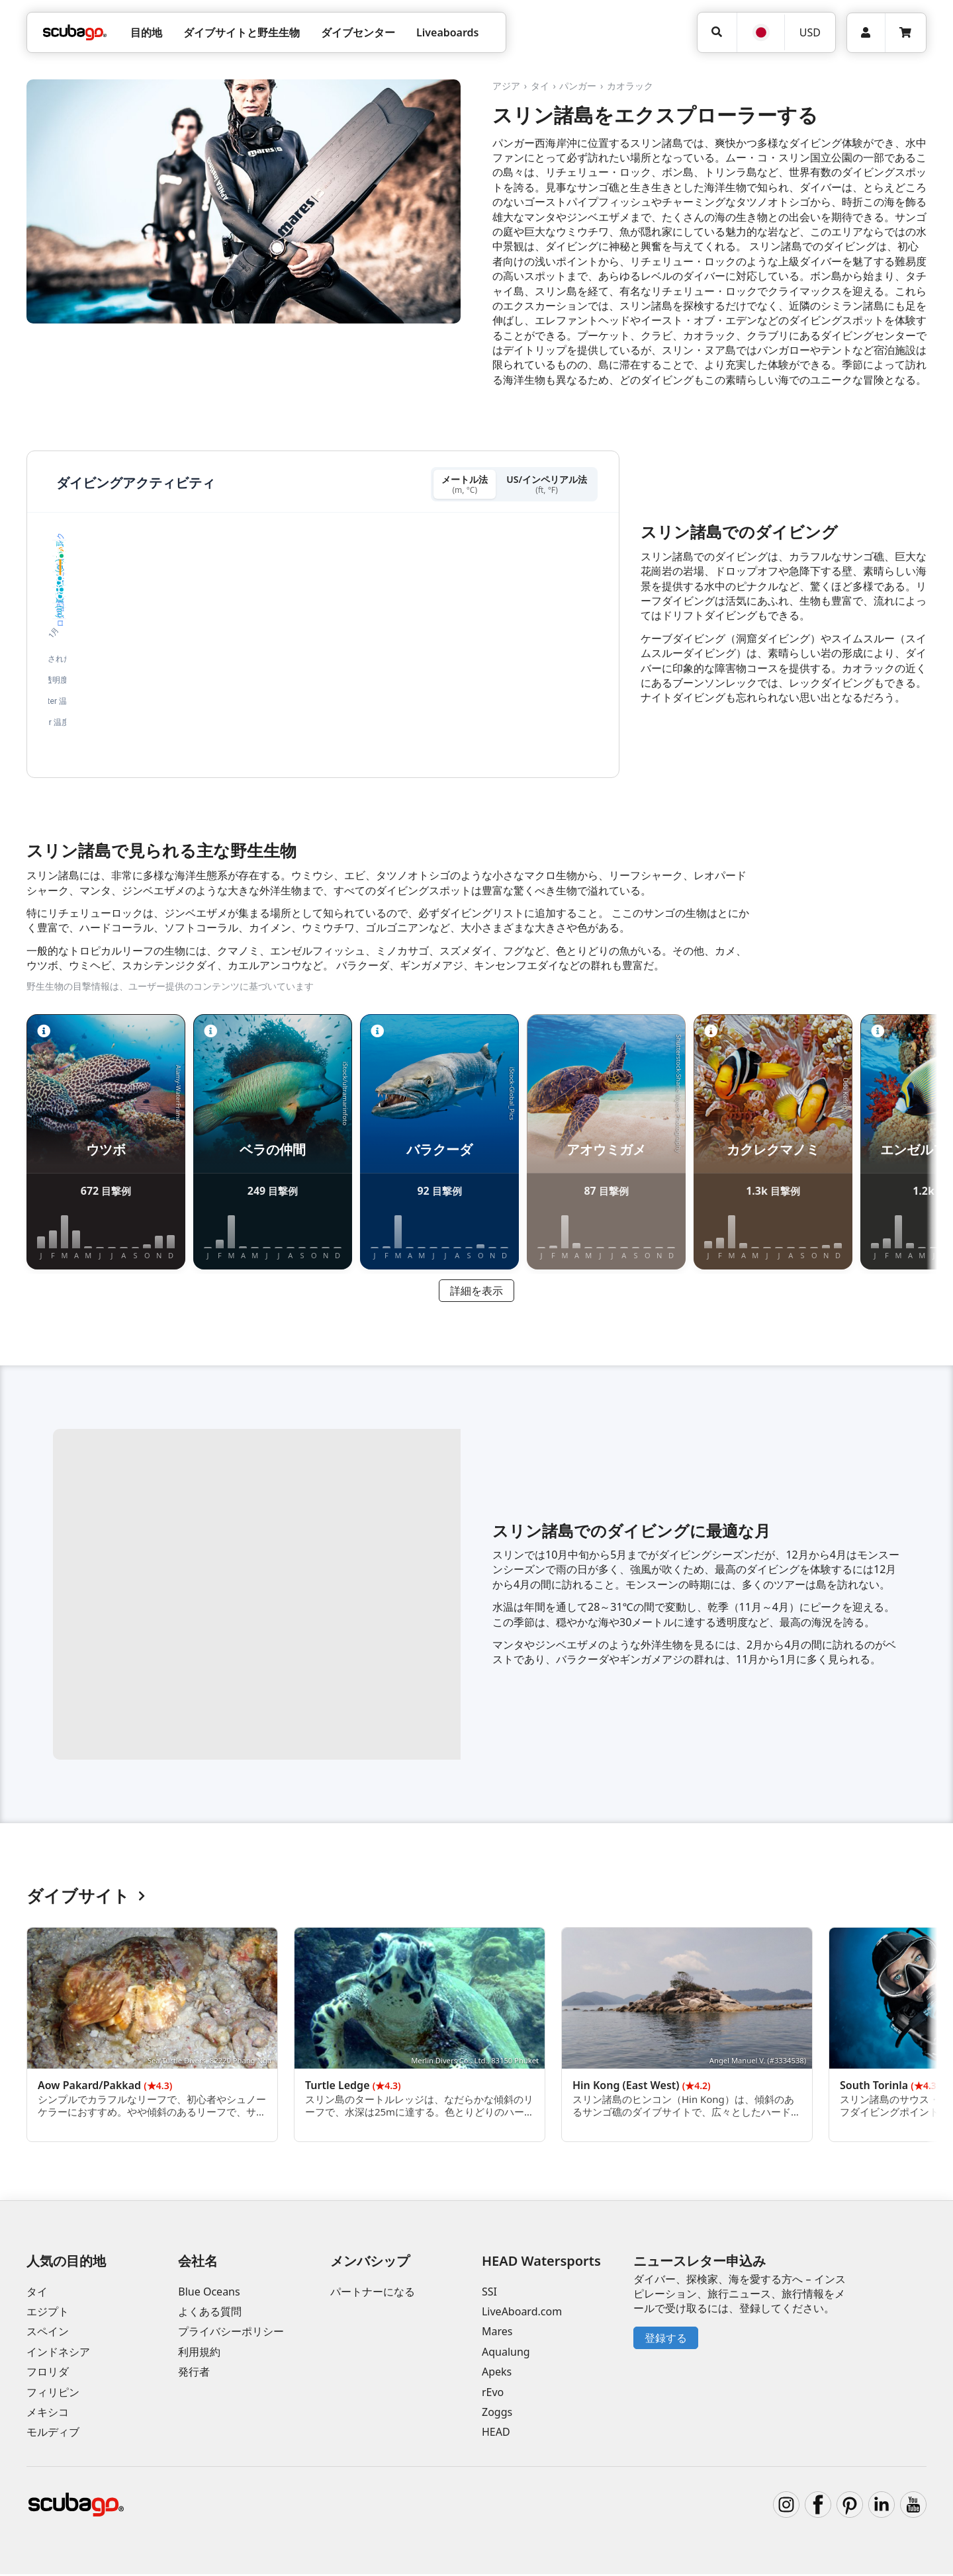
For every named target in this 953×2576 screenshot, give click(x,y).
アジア (506, 85)
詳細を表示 (476, 1292)
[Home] (75, 32)
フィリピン (52, 2394)
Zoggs (497, 2414)
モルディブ (52, 2434)
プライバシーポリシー (231, 2334)
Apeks (497, 2373)
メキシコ (47, 2414)
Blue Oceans (209, 2293)
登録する (666, 2340)
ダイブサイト (85, 1898)
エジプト (47, 2313)
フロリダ (47, 2373)
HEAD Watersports (541, 2263)
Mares (497, 2334)
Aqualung (506, 2353)
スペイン (47, 2334)
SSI (489, 2293)
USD (810, 32)
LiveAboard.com (522, 2313)
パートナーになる (372, 2293)
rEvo (493, 2394)
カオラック (630, 85)
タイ (540, 85)
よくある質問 (210, 2313)
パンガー (577, 85)
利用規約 (199, 2353)
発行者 (194, 2373)
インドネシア (58, 2353)
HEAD (496, 2434)
